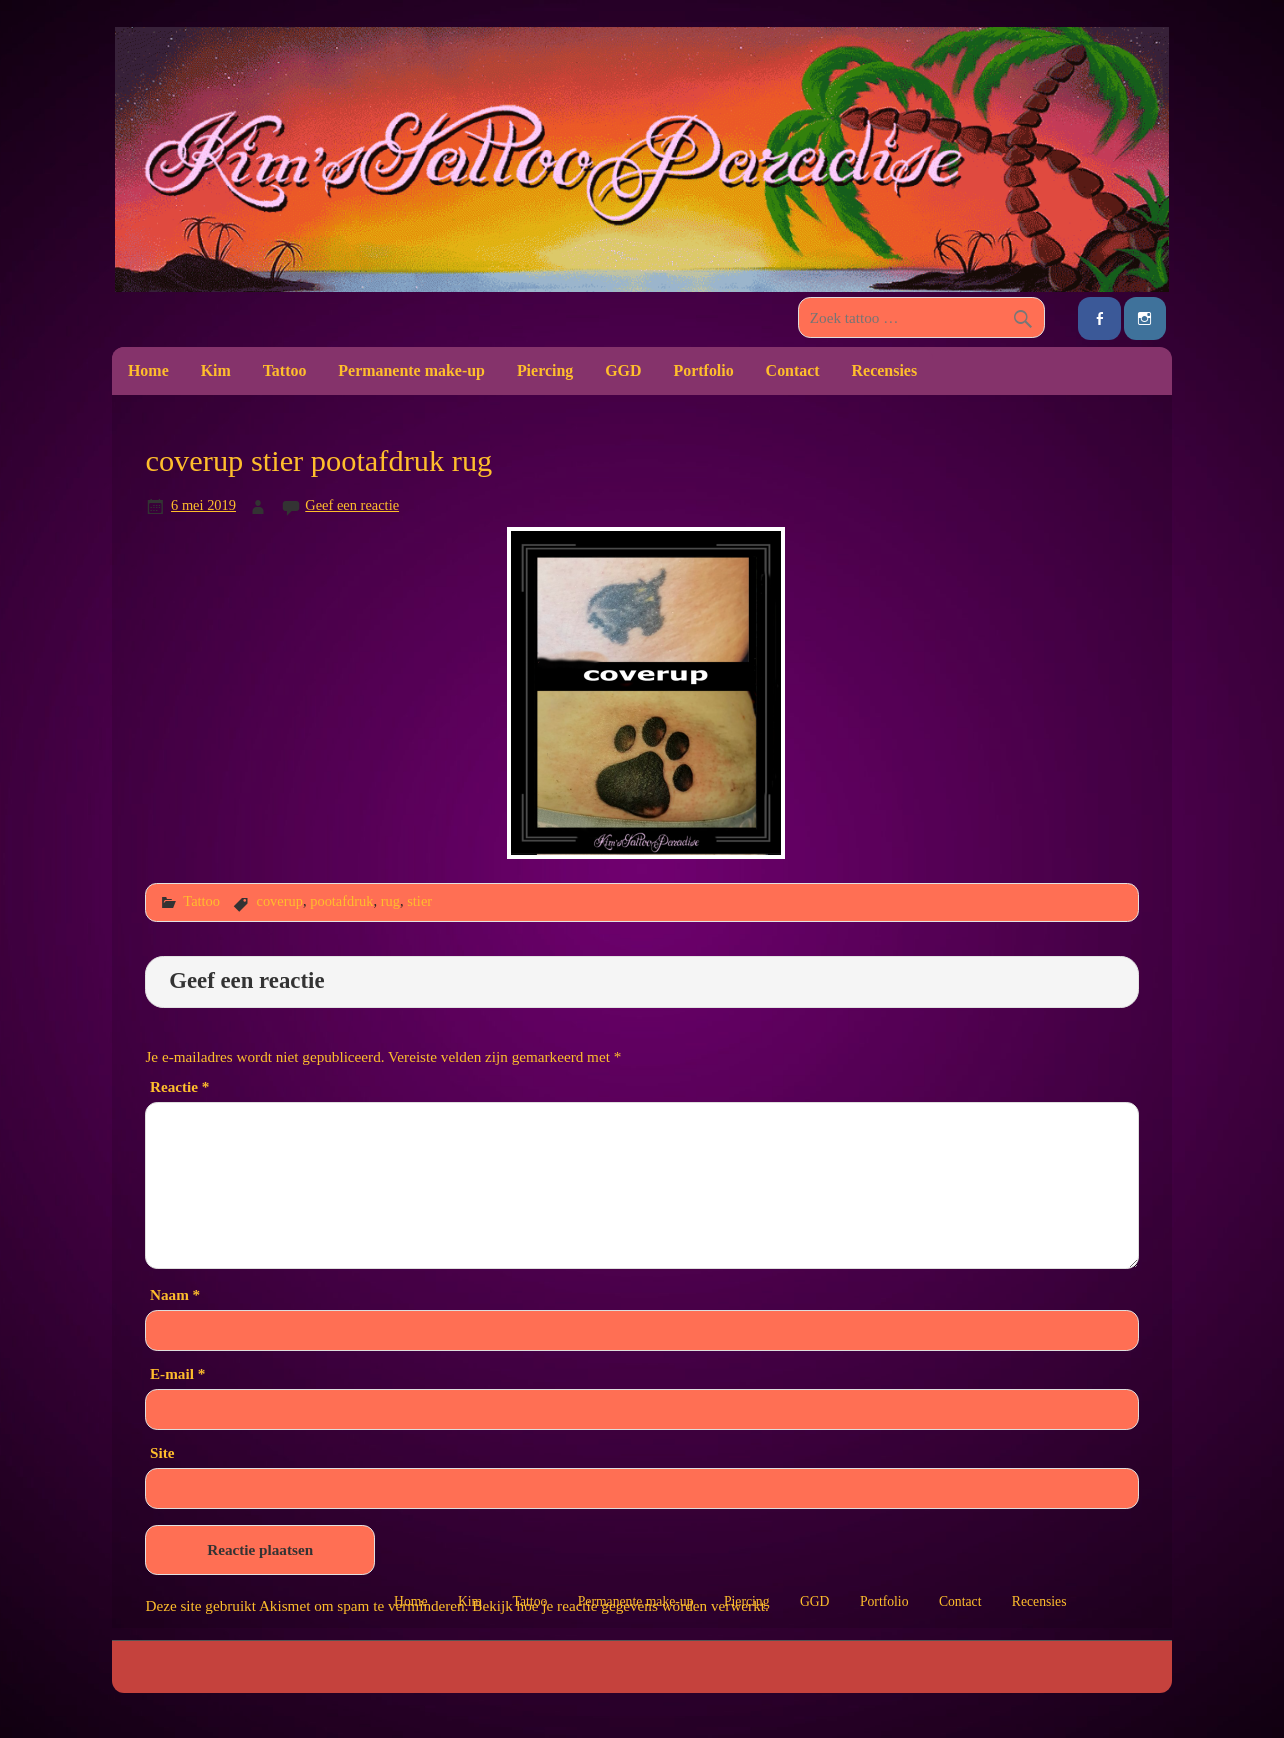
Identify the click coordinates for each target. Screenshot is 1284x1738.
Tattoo (285, 370)
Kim (216, 370)
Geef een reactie (352, 505)
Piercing (545, 370)
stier (419, 901)
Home (148, 370)
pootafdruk (341, 901)
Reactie (179, 1086)
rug (390, 901)
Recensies (885, 370)
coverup (279, 901)
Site (162, 1452)
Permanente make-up (411, 370)
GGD (623, 370)
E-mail (177, 1373)
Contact (793, 370)
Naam (175, 1294)
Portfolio (703, 370)
